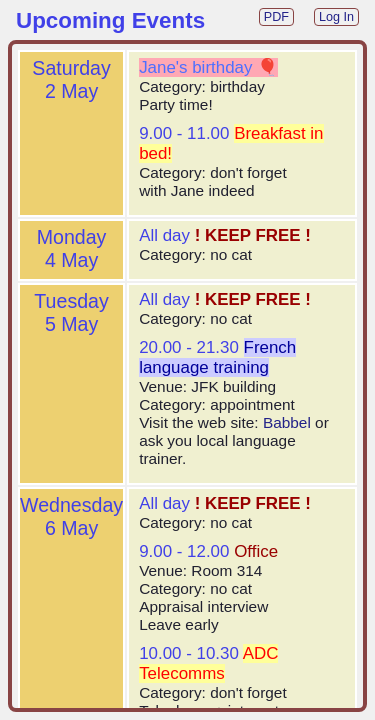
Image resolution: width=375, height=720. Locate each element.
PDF (276, 17)
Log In (336, 17)
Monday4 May (72, 248)
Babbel (287, 422)
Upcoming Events (110, 20)
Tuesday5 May (71, 312)
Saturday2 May (71, 79)
